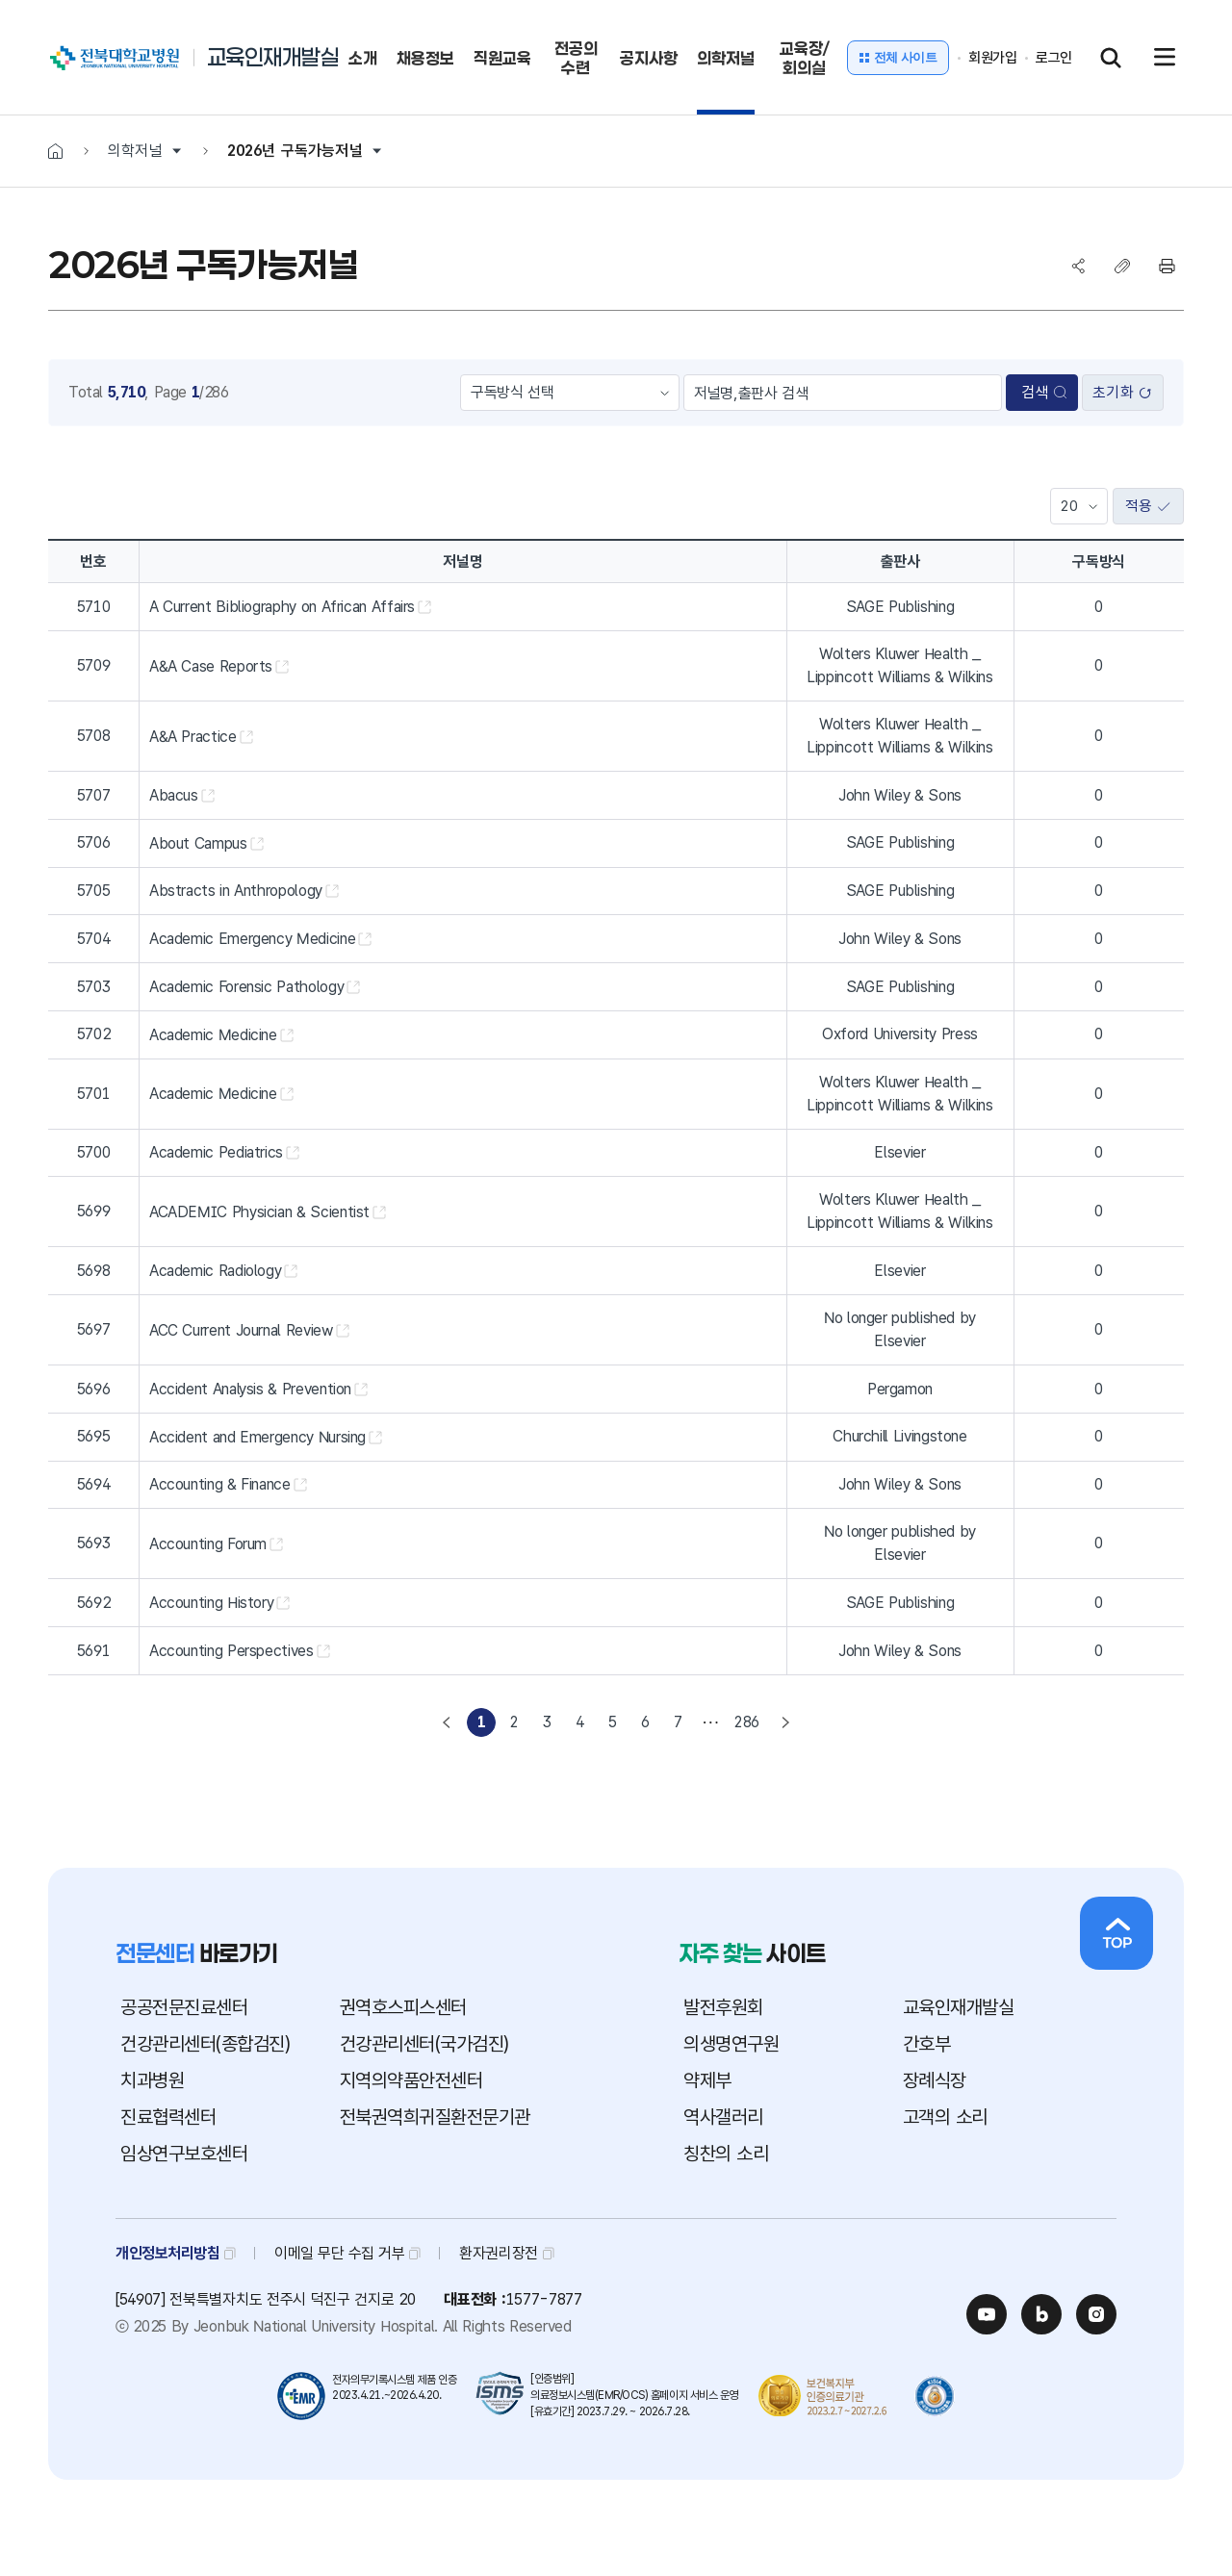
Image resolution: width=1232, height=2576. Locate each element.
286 (746, 1722)
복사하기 (1122, 265)
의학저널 (135, 150)
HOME (55, 151)
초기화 (1122, 393)
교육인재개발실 (273, 57)
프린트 (1166, 265)
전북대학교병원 (71, 48)
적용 (1148, 506)
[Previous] (446, 1722)
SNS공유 (1078, 265)
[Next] (785, 1722)
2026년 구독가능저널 (295, 150)
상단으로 (1116, 1933)
